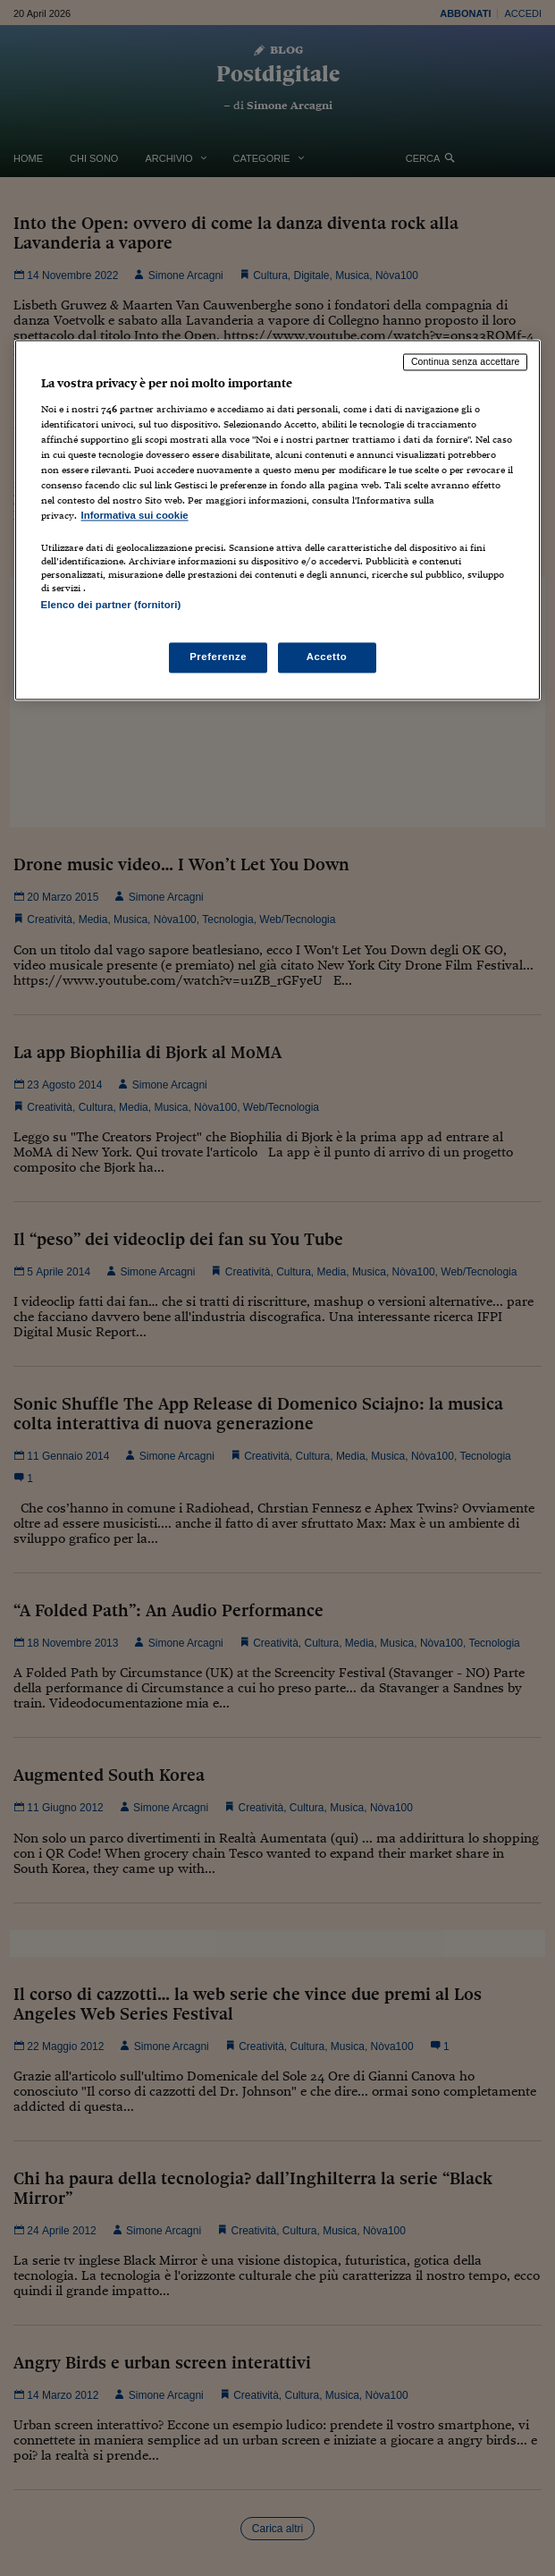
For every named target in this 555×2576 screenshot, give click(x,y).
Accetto (327, 657)
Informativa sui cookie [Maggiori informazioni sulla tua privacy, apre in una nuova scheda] (135, 515)
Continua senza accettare (465, 361)
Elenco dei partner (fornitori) (111, 605)
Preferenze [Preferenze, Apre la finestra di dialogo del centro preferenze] (218, 657)
